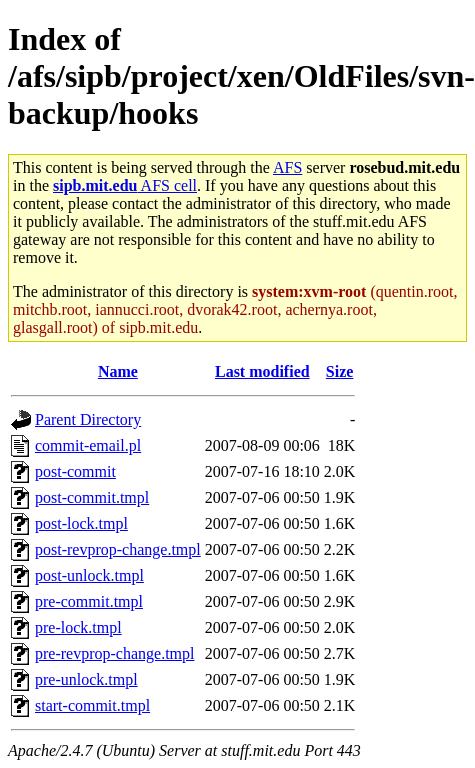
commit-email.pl (88, 445)
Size (340, 371)
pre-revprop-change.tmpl (114, 653)
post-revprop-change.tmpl (118, 549)
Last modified (262, 371)
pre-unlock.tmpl (86, 679)
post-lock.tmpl (81, 523)
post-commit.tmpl (92, 497)
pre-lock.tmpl (78, 627)
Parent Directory (88, 419)
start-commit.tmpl (92, 705)
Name (118, 371)
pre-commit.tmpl (89, 601)
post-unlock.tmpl (89, 575)
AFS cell (125, 185)
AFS (287, 167)
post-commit (75, 471)
